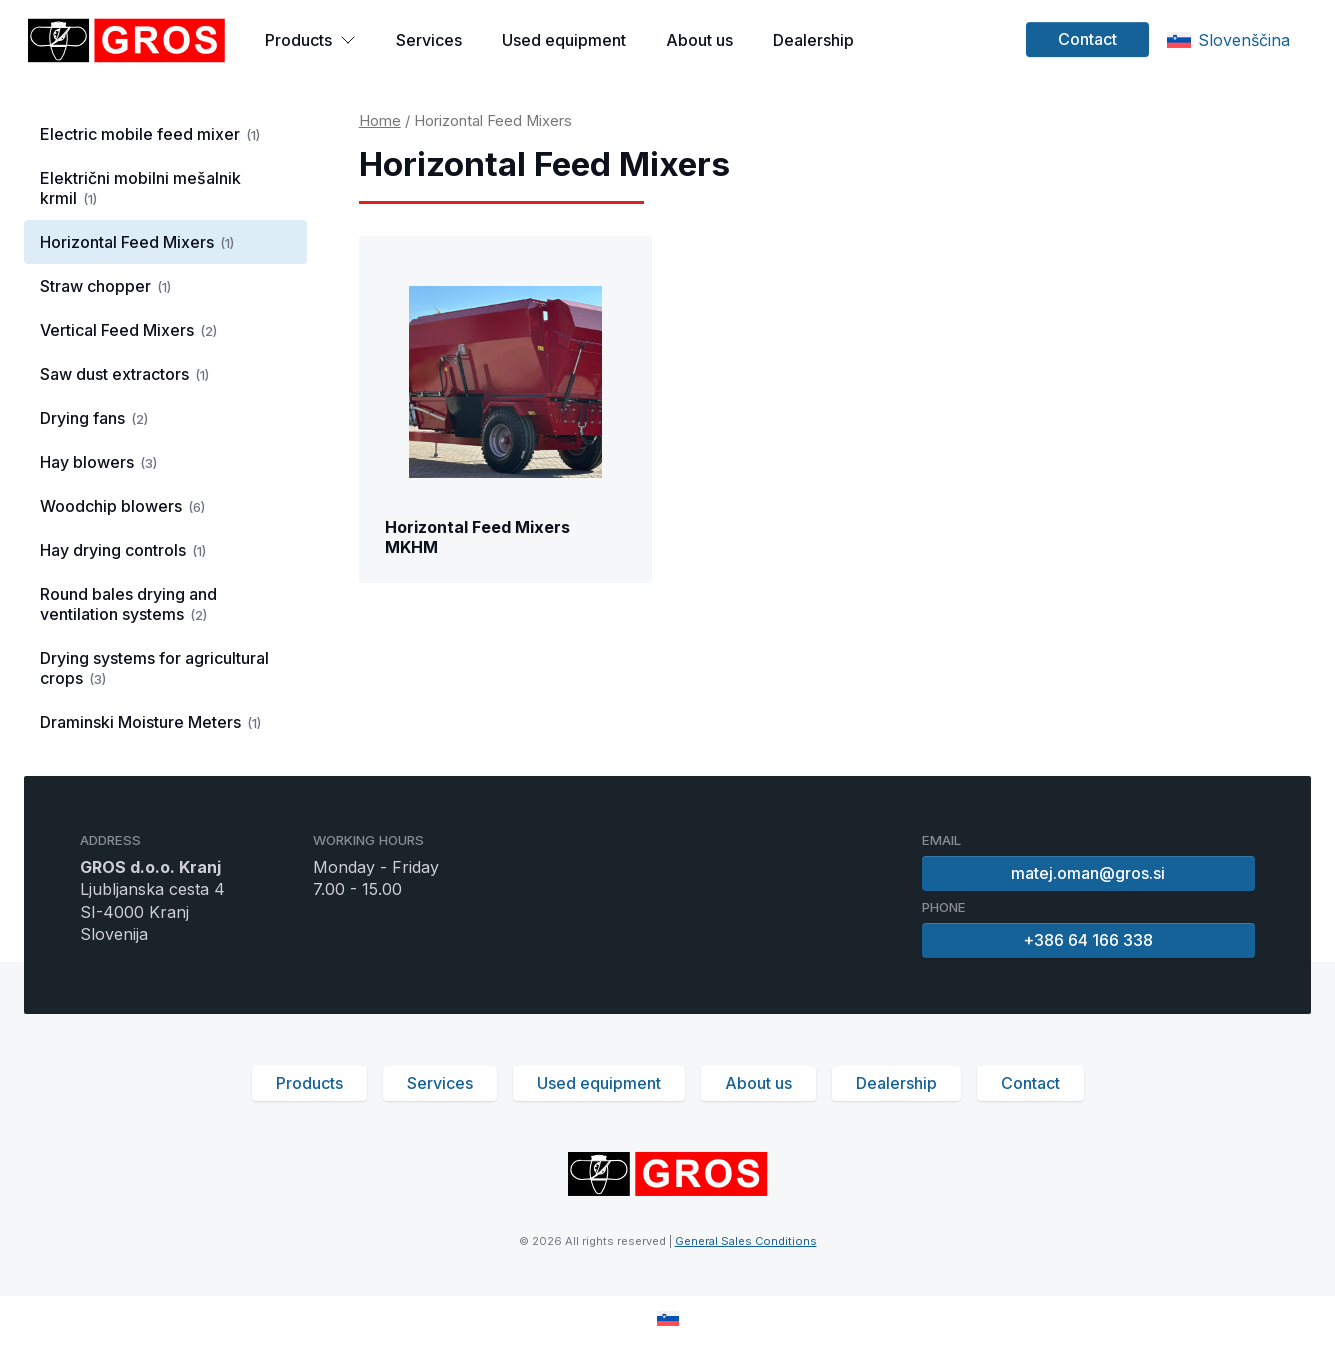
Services (429, 40)
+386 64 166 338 (1089, 940)
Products (310, 40)
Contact (1087, 39)
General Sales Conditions (746, 1241)
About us (699, 40)
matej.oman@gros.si (1089, 873)
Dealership (813, 40)
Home (380, 121)
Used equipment (564, 40)
